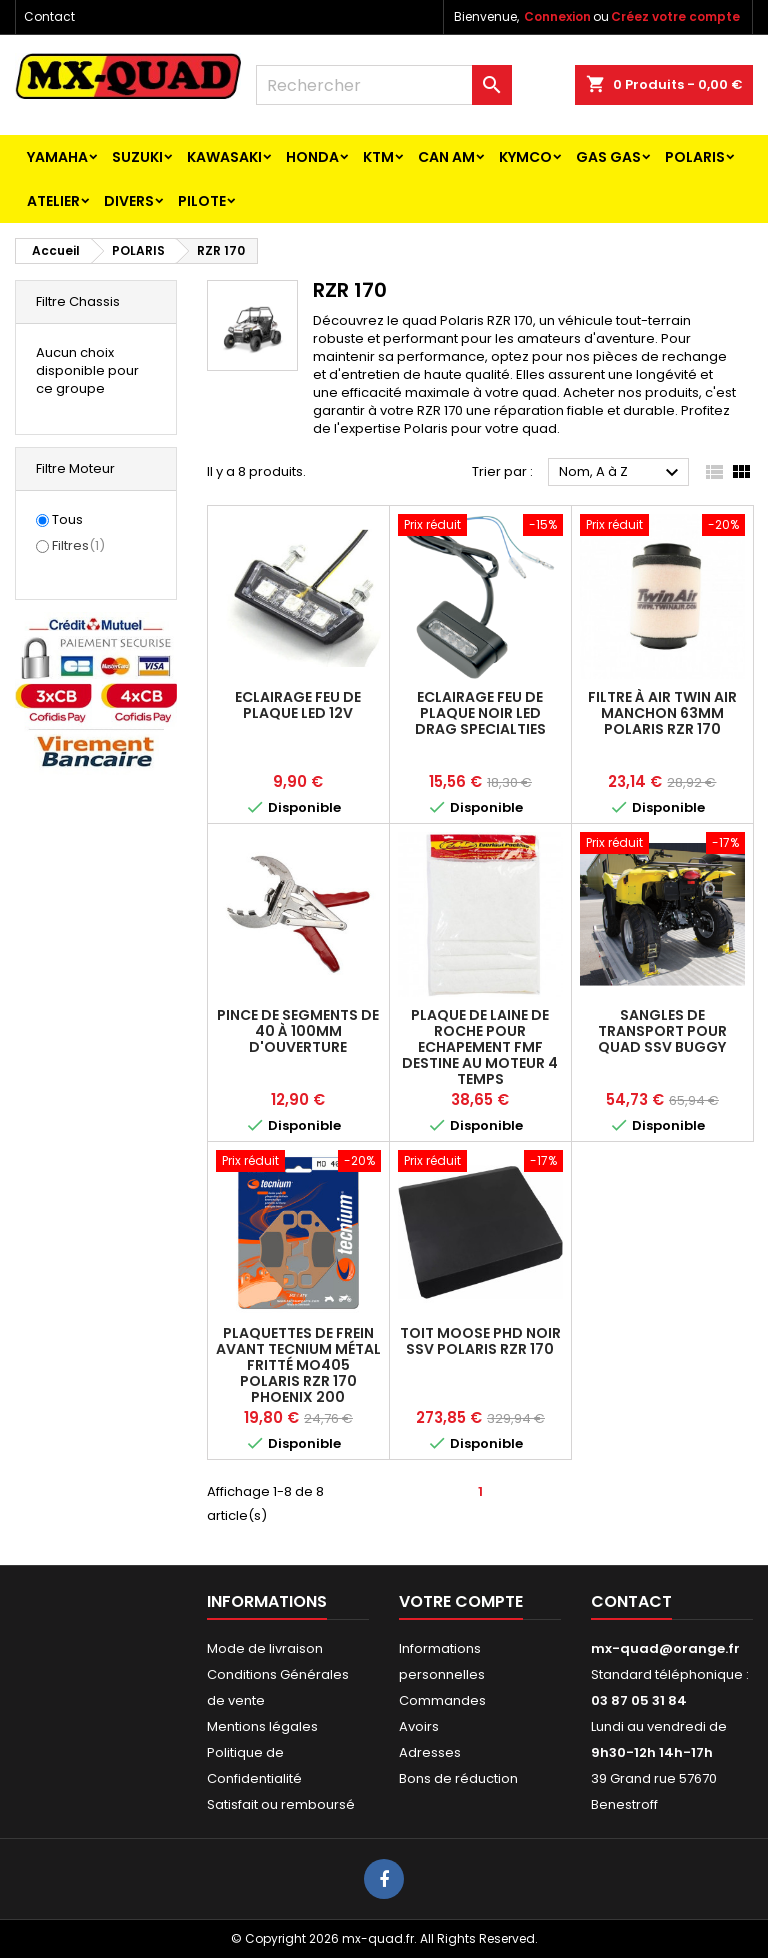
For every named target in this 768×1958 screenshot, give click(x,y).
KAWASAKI (224, 157)
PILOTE (202, 201)
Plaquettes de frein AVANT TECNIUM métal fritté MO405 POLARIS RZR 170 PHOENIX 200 (298, 1365)
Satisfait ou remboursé (281, 1804)
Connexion (557, 16)
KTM (378, 157)
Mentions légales (262, 1726)
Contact (49, 16)
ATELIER (53, 201)
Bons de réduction (458, 1778)
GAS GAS (608, 157)
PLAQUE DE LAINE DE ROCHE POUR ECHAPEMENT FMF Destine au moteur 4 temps (480, 1047)
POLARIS (695, 157)
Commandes (442, 1700)
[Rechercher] (384, 85)
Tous (67, 520)
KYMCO (525, 157)
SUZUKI (137, 157)
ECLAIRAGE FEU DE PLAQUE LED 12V (298, 705)
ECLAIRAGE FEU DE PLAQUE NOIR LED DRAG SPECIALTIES (480, 713)
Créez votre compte (675, 16)
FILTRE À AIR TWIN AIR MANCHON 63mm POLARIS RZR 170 (662, 713)
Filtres (78, 545)
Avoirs (419, 1726)
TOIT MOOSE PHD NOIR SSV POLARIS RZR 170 (480, 1341)
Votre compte (461, 1601)
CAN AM (446, 157)
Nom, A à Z (621, 473)
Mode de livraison (265, 1648)
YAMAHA (57, 157)
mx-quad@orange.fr (665, 1648)
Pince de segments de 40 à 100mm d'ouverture (298, 1031)
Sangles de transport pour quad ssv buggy (662, 1031)
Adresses (430, 1752)
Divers (129, 201)
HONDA (312, 157)
